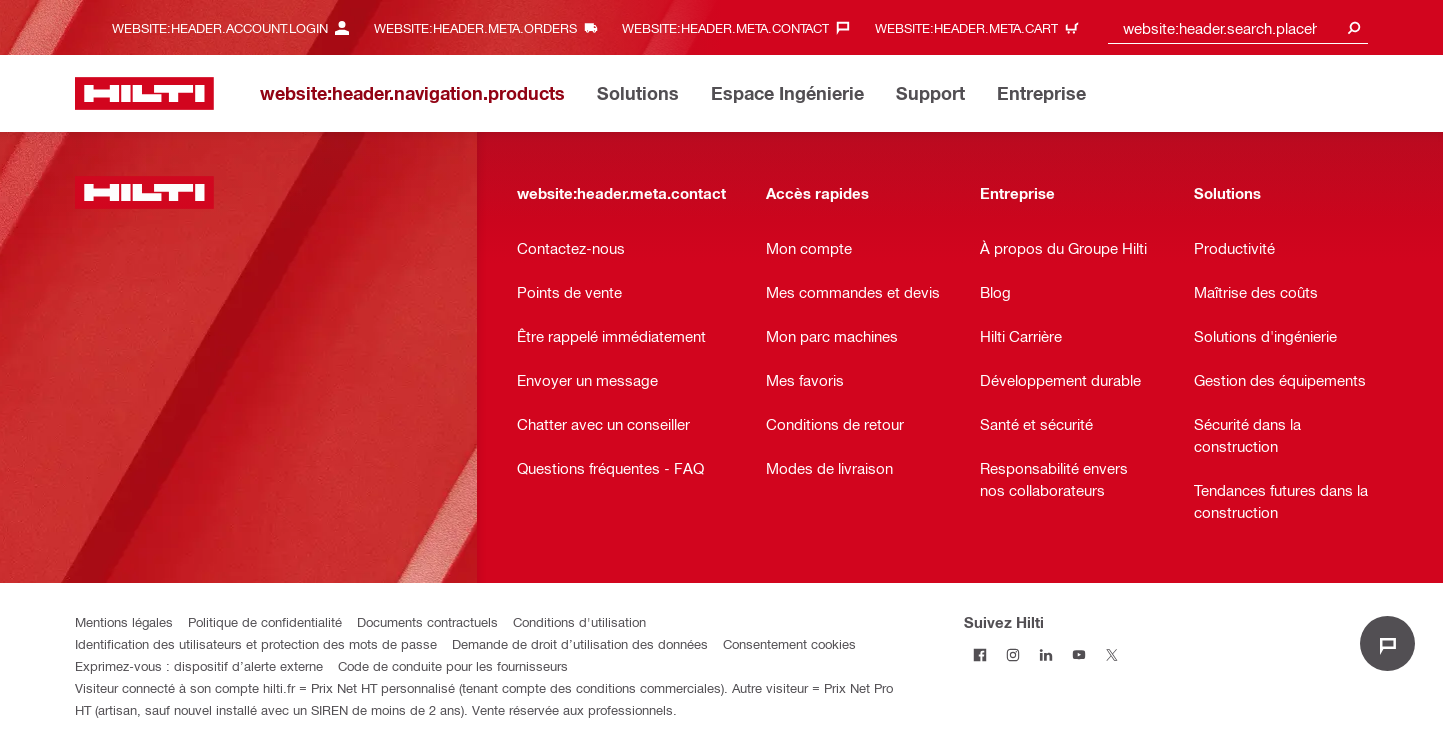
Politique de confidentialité (265, 621)
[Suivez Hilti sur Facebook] (980, 654)
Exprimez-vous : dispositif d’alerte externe (199, 665)
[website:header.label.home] (144, 93)
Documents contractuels (427, 621)
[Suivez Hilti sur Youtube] (1079, 654)
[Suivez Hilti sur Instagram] (1013, 654)
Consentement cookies (789, 643)
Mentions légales (124, 621)
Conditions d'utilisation (579, 621)
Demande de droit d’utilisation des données (580, 643)
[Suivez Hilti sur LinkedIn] (1046, 654)
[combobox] (1238, 27)
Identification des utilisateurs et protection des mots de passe (256, 643)
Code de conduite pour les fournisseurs (453, 665)
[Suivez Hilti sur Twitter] (1112, 654)
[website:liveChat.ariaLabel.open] (1387, 643)
